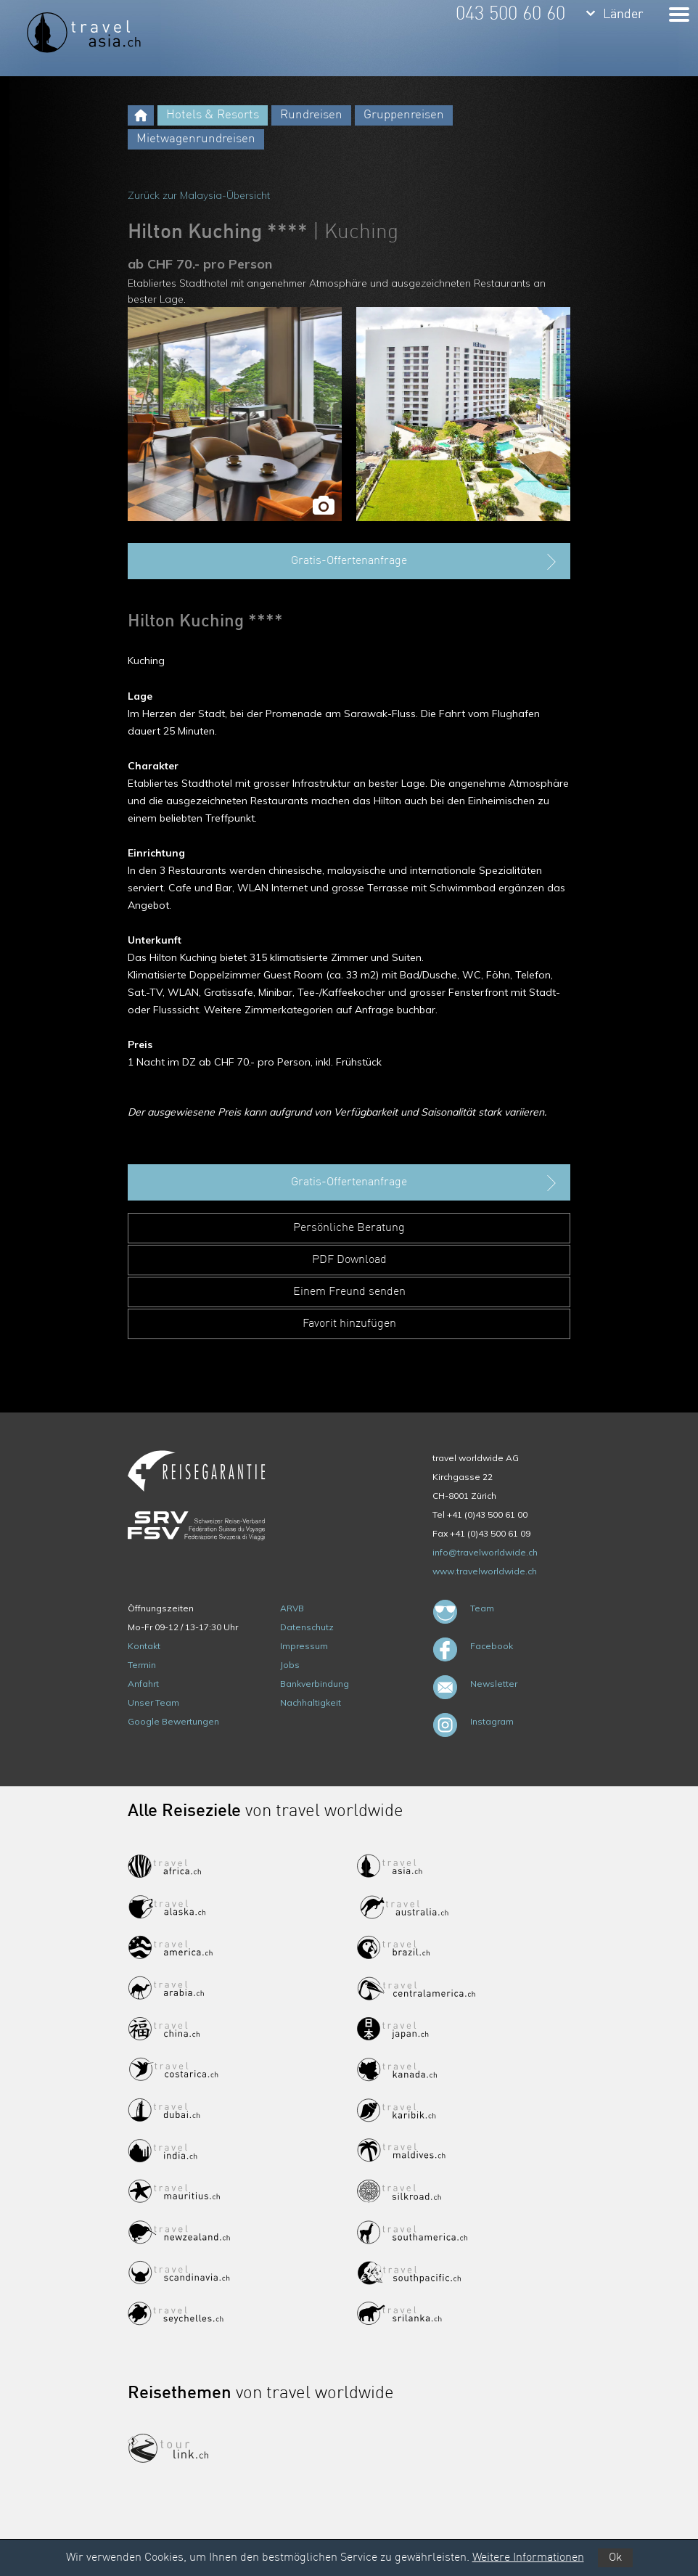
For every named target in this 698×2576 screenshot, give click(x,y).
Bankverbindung (314, 1683)
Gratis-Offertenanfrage (425, 562)
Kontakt (144, 1645)
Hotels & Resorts (212, 115)
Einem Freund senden (349, 1292)
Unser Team (153, 1702)
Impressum (304, 1645)
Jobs (290, 1664)
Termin (142, 1664)
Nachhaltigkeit (310, 1702)
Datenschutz (307, 1627)
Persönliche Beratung (349, 1228)
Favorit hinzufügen (349, 1324)
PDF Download (349, 1260)
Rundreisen (311, 115)
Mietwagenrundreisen (195, 139)
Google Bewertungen (173, 1721)
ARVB (292, 1608)
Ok (615, 2558)
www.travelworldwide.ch (484, 1571)
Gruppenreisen (404, 115)
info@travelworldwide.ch (485, 1552)
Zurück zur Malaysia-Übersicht (199, 195)
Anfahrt (143, 1683)
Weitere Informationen (528, 2558)
